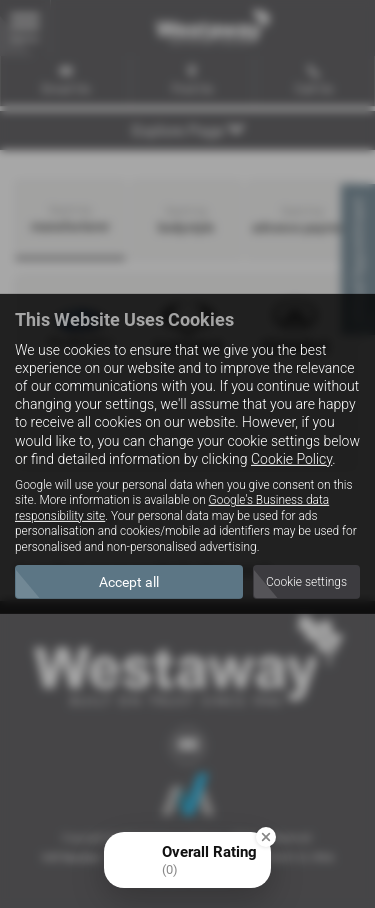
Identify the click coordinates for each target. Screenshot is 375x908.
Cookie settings (306, 582)
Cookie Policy (291, 459)
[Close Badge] (266, 837)
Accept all (129, 582)
